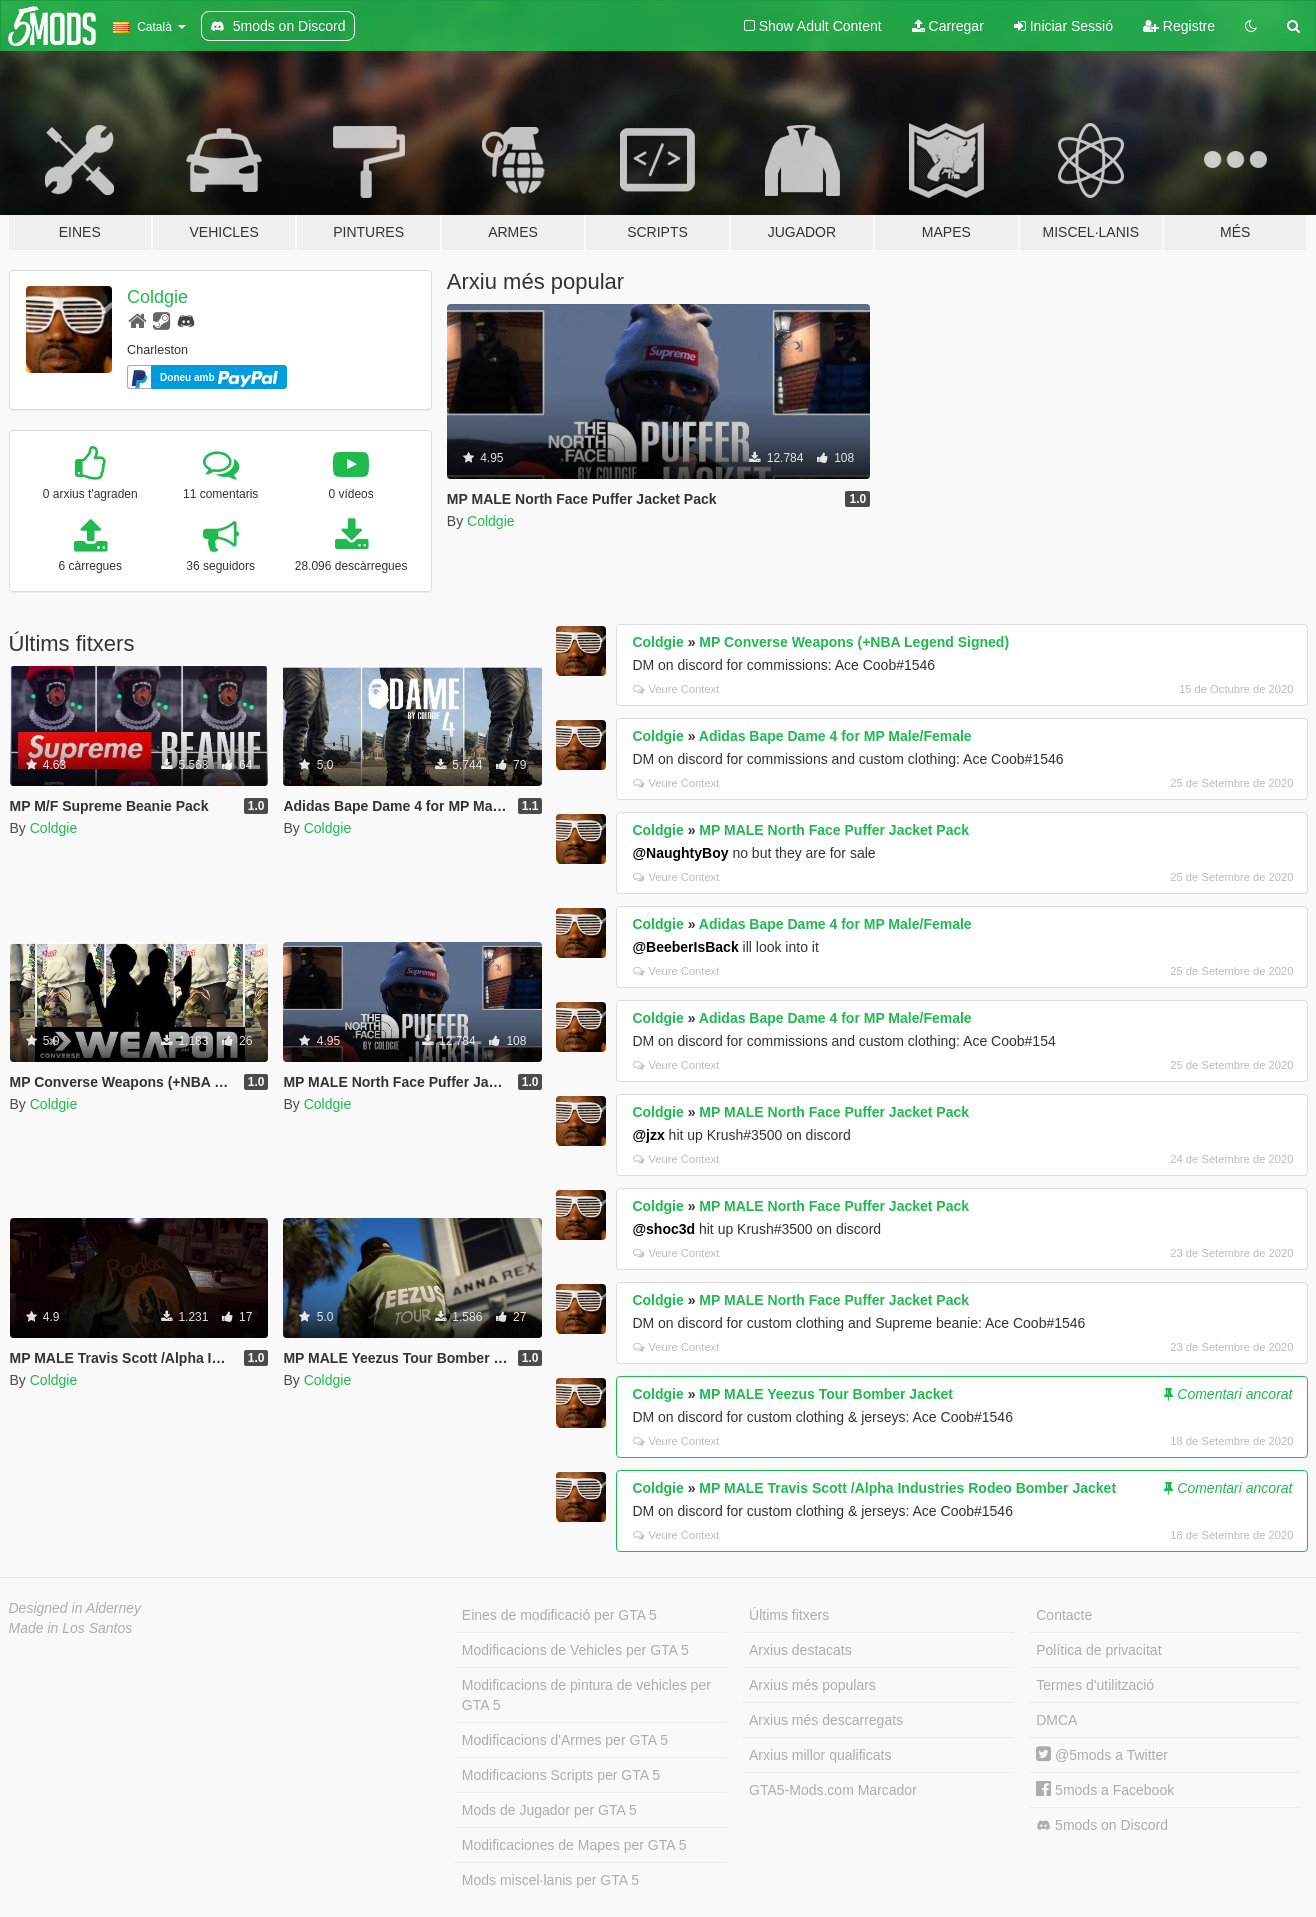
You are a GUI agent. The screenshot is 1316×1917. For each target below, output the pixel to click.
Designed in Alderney (75, 1608)
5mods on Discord (1102, 1825)
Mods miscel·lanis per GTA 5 (550, 1880)
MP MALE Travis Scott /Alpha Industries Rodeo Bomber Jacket (907, 1488)
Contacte (1064, 1615)
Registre (1179, 26)
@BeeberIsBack (685, 947)
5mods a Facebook (1105, 1790)
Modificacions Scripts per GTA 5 (561, 1775)
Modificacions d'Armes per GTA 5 (565, 1740)
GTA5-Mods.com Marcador (833, 1790)
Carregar (948, 26)
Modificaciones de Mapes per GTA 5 (574, 1845)
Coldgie (157, 297)
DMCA (1056, 1720)
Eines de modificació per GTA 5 (559, 1615)
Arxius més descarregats (826, 1720)
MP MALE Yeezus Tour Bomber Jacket (826, 1394)
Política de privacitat (1098, 1650)
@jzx (648, 1135)
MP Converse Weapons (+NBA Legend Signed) (854, 642)
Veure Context (676, 689)
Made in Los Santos (71, 1628)
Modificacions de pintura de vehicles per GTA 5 (586, 1695)
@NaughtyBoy (680, 853)
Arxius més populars (812, 1685)
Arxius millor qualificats (820, 1755)
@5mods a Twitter (1102, 1755)
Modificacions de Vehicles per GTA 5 (575, 1650)
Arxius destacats (800, 1650)
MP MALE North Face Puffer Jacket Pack (834, 830)
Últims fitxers (789, 1615)
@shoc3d (663, 1229)
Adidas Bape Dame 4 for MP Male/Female (835, 736)
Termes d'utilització (1095, 1685)
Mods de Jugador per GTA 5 (549, 1810)
